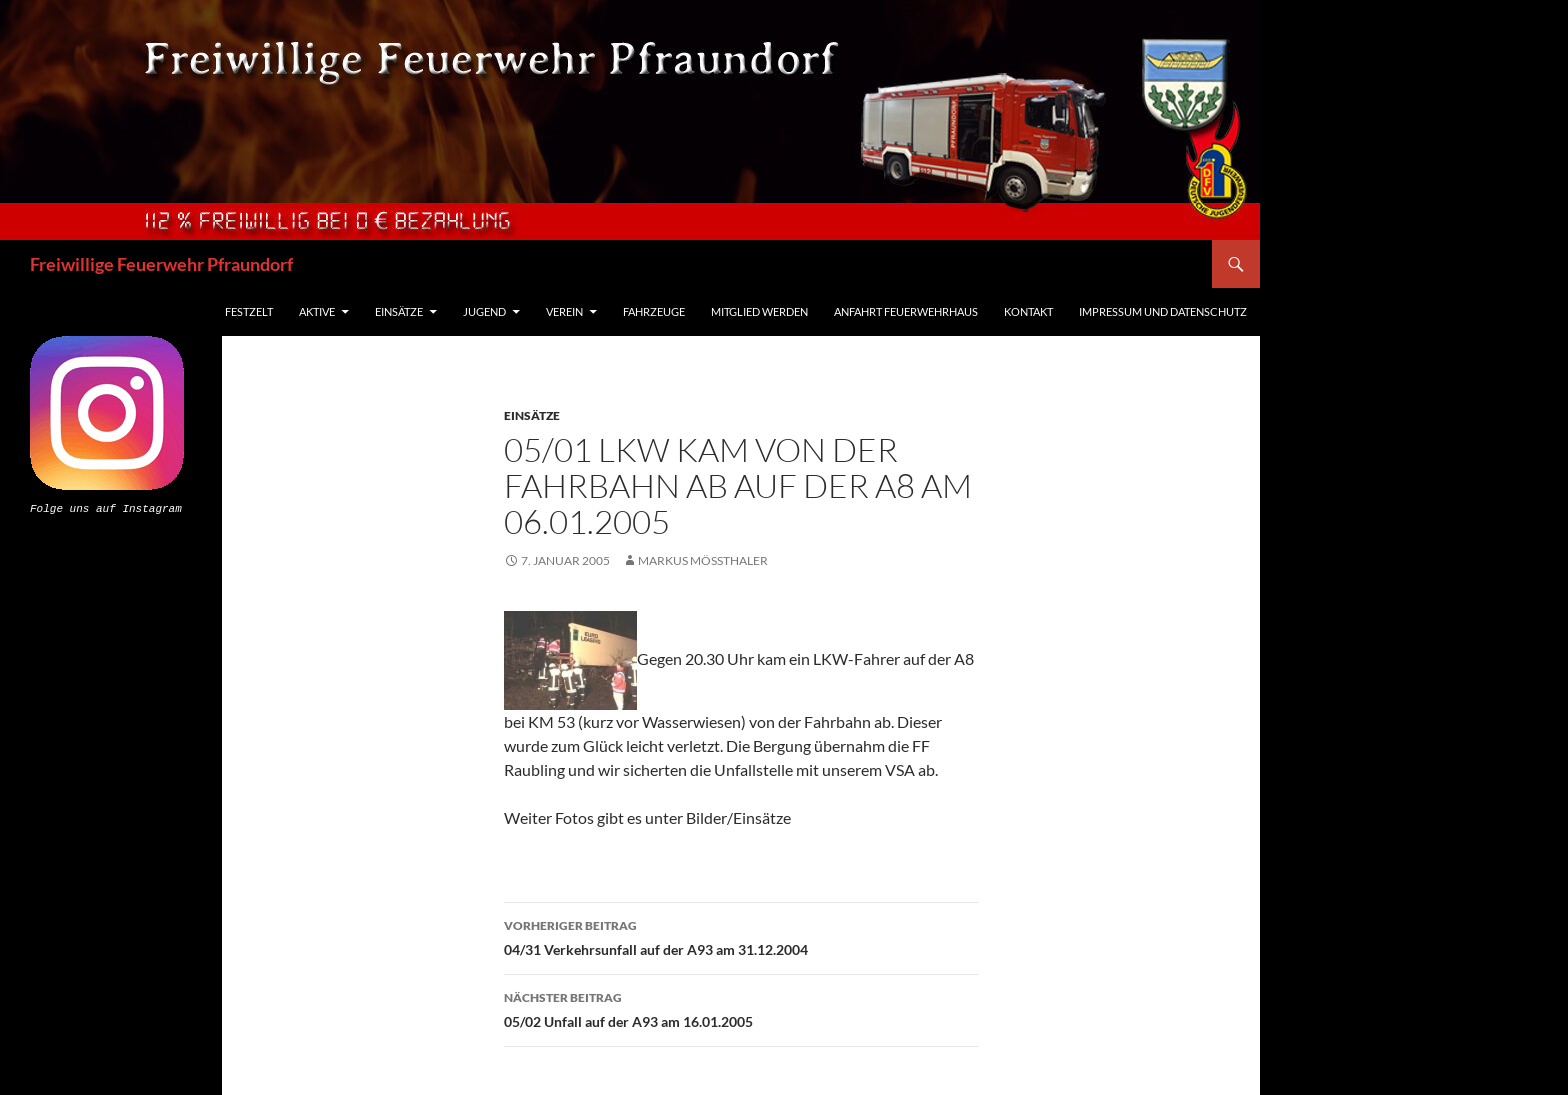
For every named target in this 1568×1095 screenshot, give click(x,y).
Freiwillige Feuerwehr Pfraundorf (161, 264)
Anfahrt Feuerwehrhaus (906, 311)
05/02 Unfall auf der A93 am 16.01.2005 (741, 1008)
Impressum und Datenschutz (1163, 311)
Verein (564, 311)
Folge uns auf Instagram (106, 507)
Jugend (484, 311)
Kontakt (1028, 311)
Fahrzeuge (654, 311)
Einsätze (399, 311)
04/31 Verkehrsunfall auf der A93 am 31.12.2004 (741, 936)
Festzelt (249, 311)
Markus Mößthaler (703, 560)
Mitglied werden (759, 311)
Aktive (317, 311)
